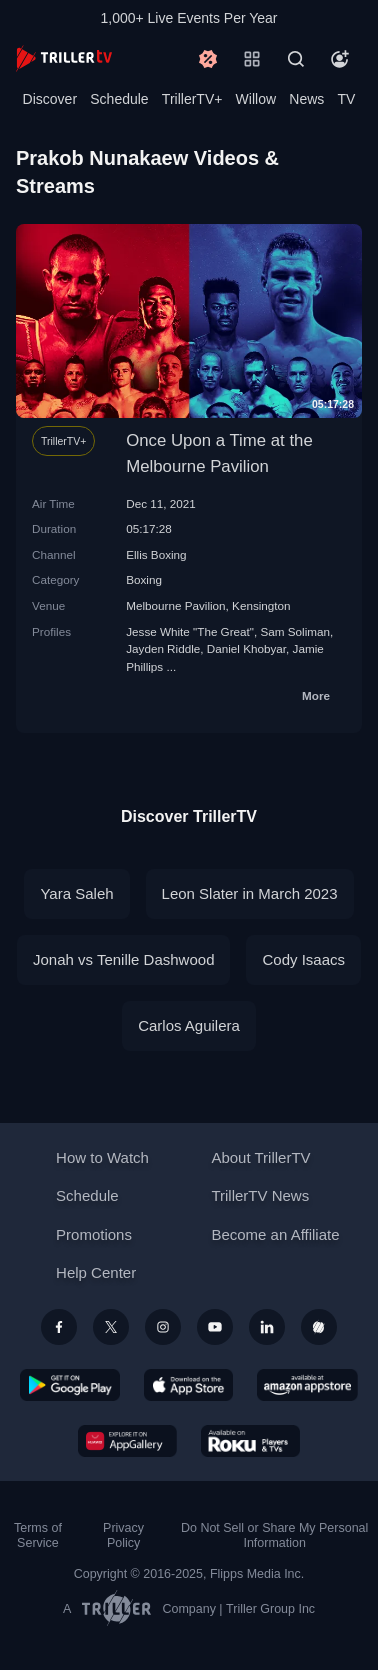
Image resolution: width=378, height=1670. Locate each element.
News (306, 99)
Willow (256, 99)
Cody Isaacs (303, 959)
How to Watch (102, 1157)
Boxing (144, 579)
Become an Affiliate (275, 1234)
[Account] (340, 59)
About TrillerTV (260, 1157)
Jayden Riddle (163, 648)
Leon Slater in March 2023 (250, 893)
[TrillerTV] (64, 58)
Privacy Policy (123, 1535)
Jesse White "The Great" (190, 631)
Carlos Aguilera (189, 1025)
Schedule (119, 99)
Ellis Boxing (156, 554)
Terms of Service (38, 1535)
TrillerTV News (260, 1195)
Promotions (94, 1234)
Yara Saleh (76, 893)
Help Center (96, 1272)
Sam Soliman (296, 631)
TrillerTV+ (192, 99)
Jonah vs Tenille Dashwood (124, 959)
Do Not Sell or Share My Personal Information (274, 1535)
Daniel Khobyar (246, 648)
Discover (50, 99)
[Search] (296, 59)
